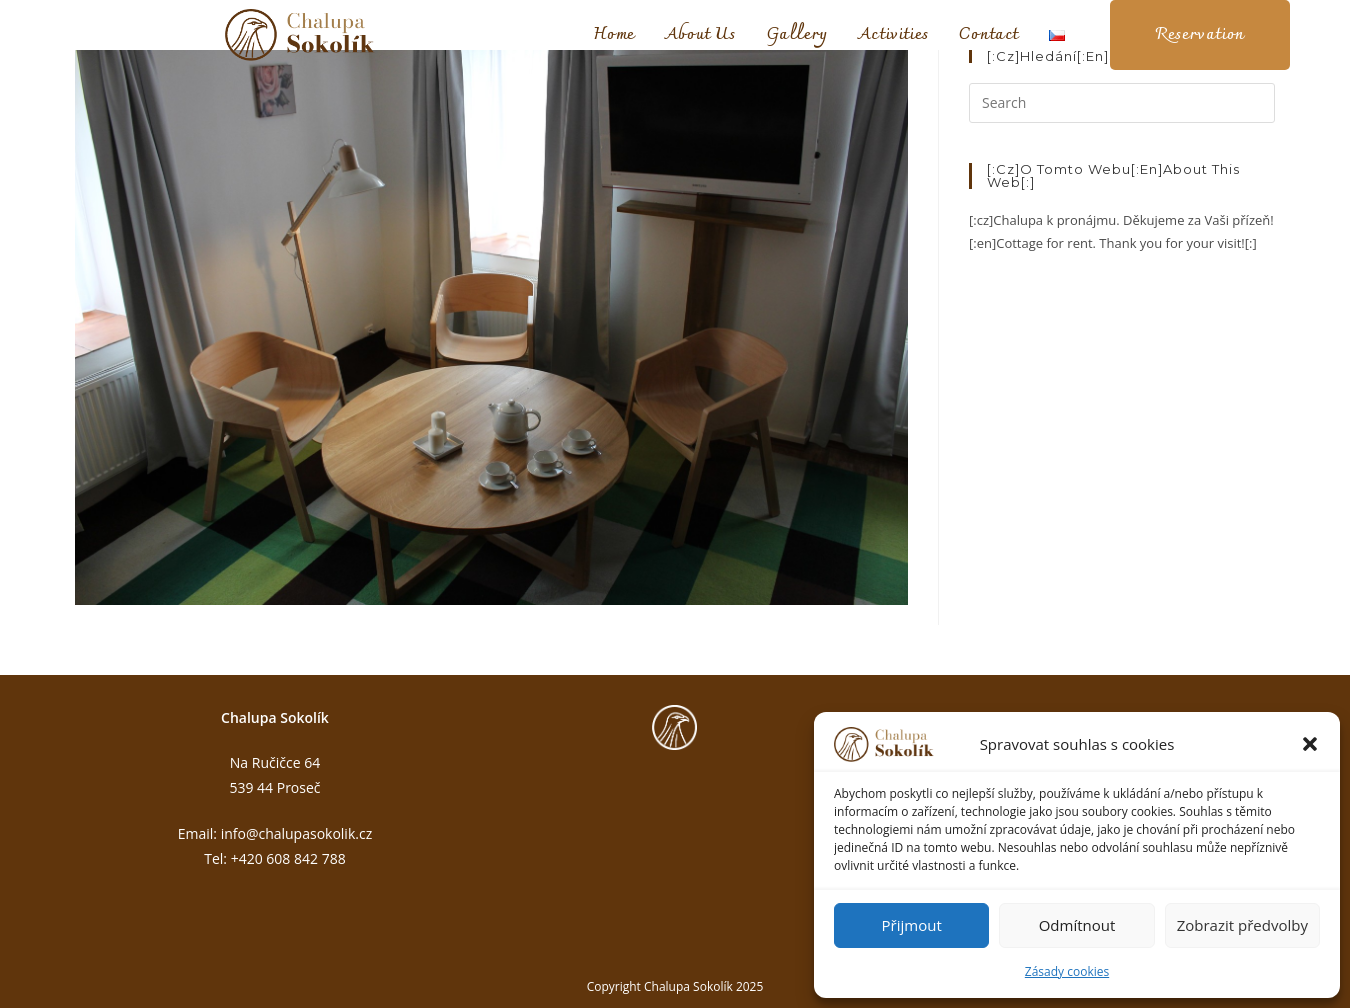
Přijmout (912, 925)
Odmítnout (1077, 925)
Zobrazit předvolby (1242, 925)
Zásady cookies (1067, 971)
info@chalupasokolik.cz (297, 833)
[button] (1310, 744)
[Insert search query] (1122, 103)
